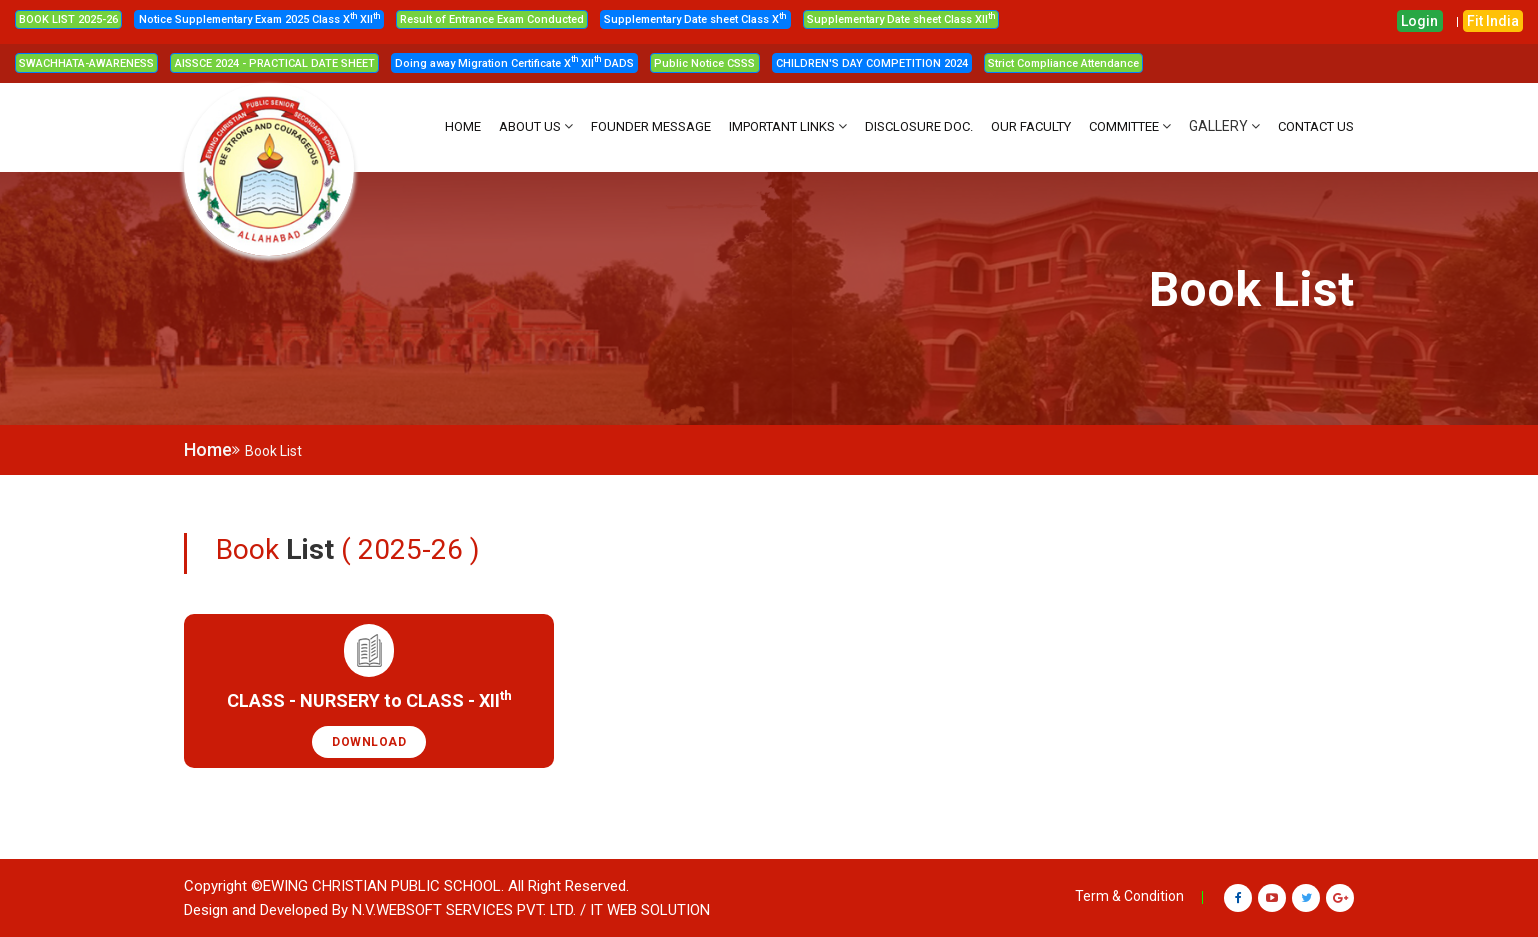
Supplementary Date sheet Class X (695, 19)
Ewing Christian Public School (382, 886)
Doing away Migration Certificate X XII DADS (514, 63)
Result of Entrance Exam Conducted (492, 19)
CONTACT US (1316, 126)
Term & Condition (1129, 896)
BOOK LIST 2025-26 (68, 19)
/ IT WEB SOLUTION (645, 910)
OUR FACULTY (1031, 126)
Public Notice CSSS (704, 63)
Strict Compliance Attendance (1063, 63)
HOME (463, 126)
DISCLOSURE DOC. (919, 126)
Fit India (1493, 21)
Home (208, 449)
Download (369, 742)
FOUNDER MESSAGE (651, 126)
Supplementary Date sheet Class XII (901, 19)
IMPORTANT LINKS (782, 126)
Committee (1124, 126)
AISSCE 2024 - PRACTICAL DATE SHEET (275, 63)
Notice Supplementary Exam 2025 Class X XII (259, 19)
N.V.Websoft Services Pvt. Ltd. (464, 910)
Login (1419, 21)
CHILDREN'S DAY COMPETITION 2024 (872, 63)
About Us (530, 126)
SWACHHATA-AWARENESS (86, 63)
